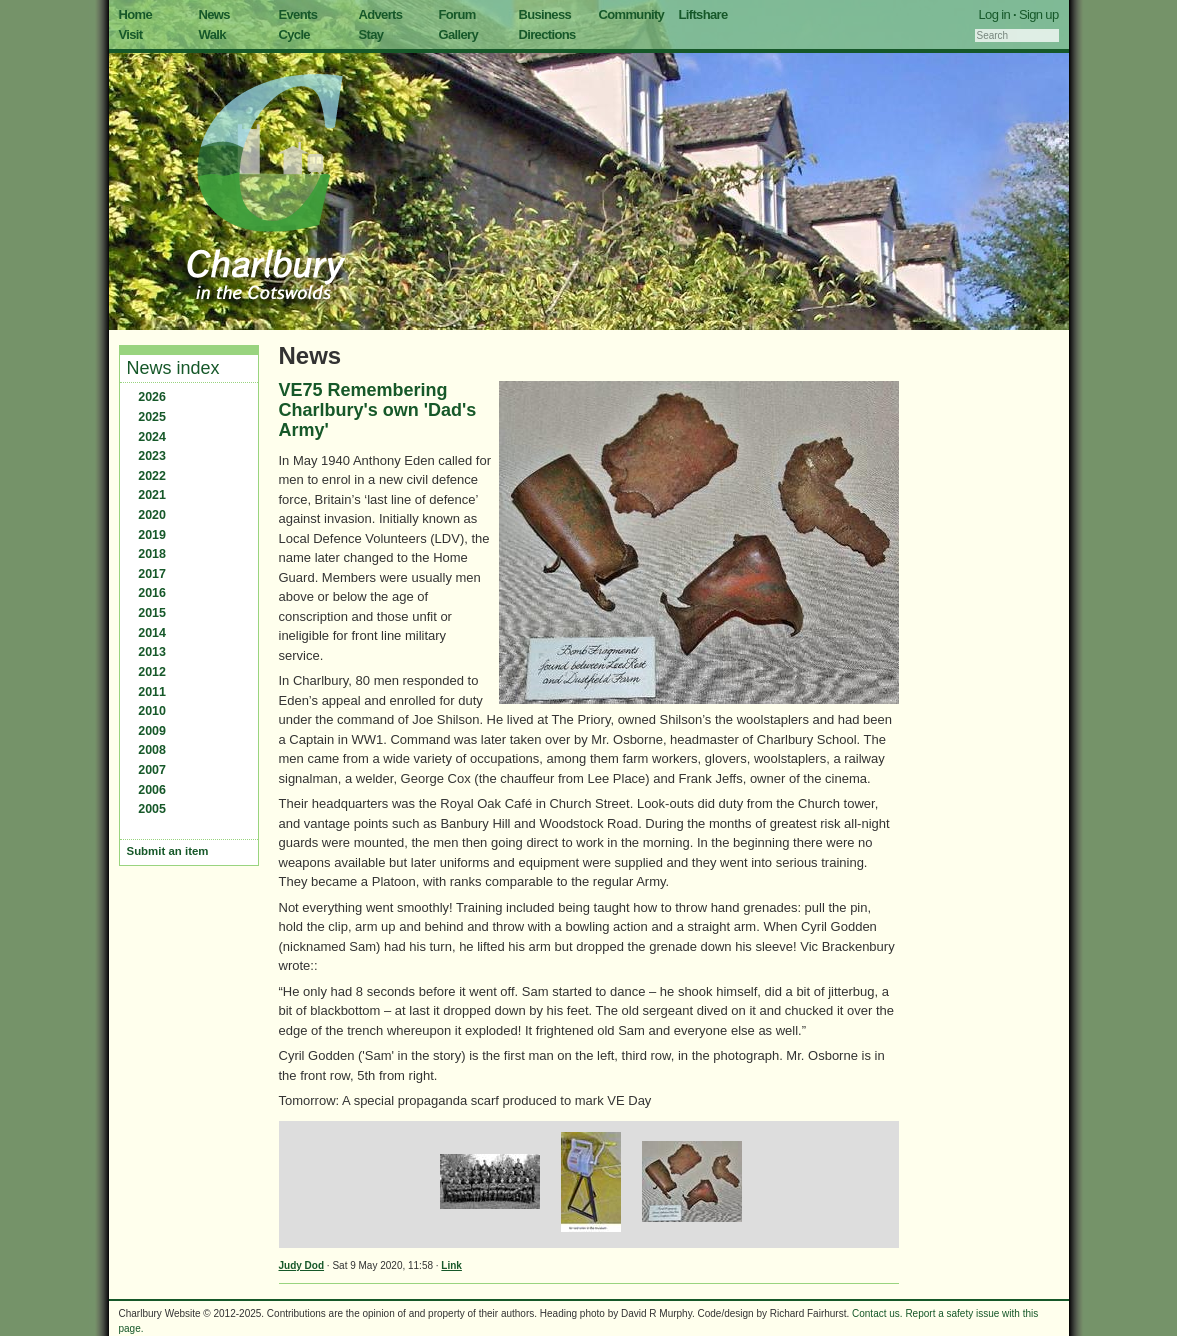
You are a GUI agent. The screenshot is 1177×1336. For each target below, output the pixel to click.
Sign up (1039, 14)
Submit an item (168, 851)
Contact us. (877, 1313)
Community (632, 14)
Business (545, 14)
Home (136, 14)
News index (173, 368)
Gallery (459, 34)
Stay (371, 34)
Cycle (294, 34)
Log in (995, 14)
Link (451, 1265)
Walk (212, 34)
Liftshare (703, 14)
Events (298, 14)
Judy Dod (302, 1265)
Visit (131, 34)
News (214, 14)
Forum (457, 14)
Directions (547, 34)
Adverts (381, 14)
